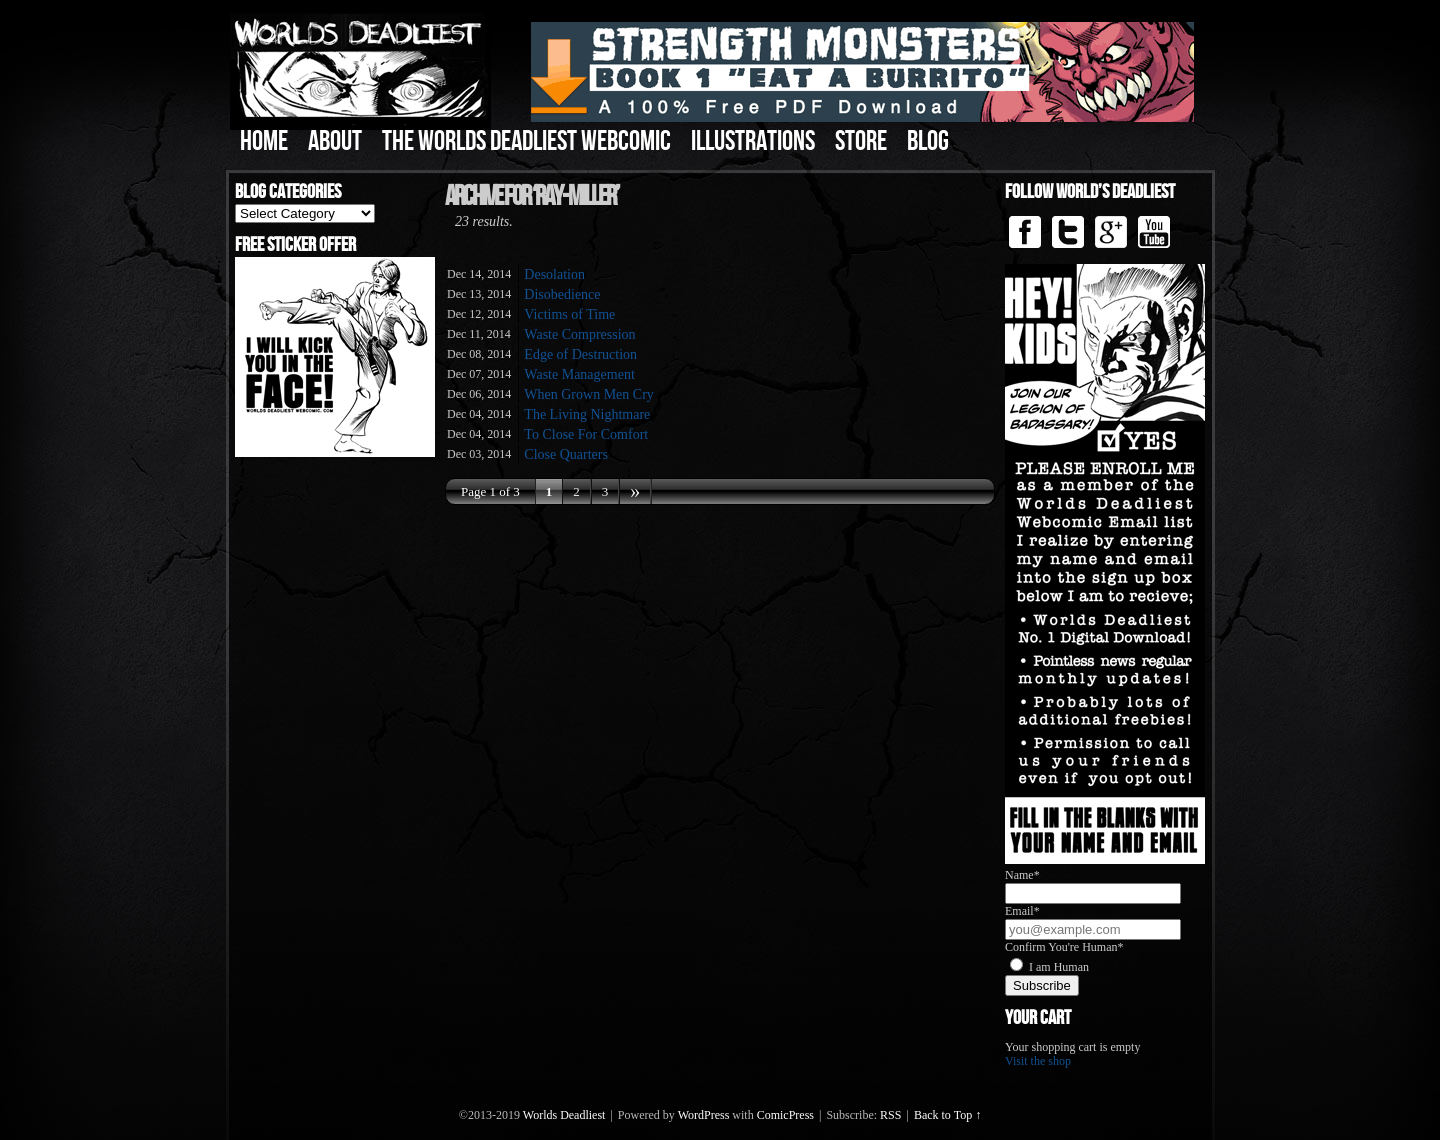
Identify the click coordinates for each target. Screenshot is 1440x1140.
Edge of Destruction (580, 354)
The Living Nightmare (587, 414)
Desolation (554, 274)
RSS (890, 1115)
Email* (1022, 911)
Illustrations (753, 141)
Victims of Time (569, 314)
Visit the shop (1038, 1061)
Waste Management (579, 374)
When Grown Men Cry (588, 394)
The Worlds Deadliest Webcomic (526, 141)
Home (264, 141)
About (335, 141)
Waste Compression (579, 334)
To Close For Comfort (586, 434)
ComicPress (785, 1115)
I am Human (1059, 967)
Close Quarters (566, 454)
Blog (928, 141)
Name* (1022, 875)
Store (861, 141)
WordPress (704, 1115)
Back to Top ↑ (947, 1115)
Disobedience (562, 294)
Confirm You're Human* (1064, 947)
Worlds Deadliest (564, 1115)
